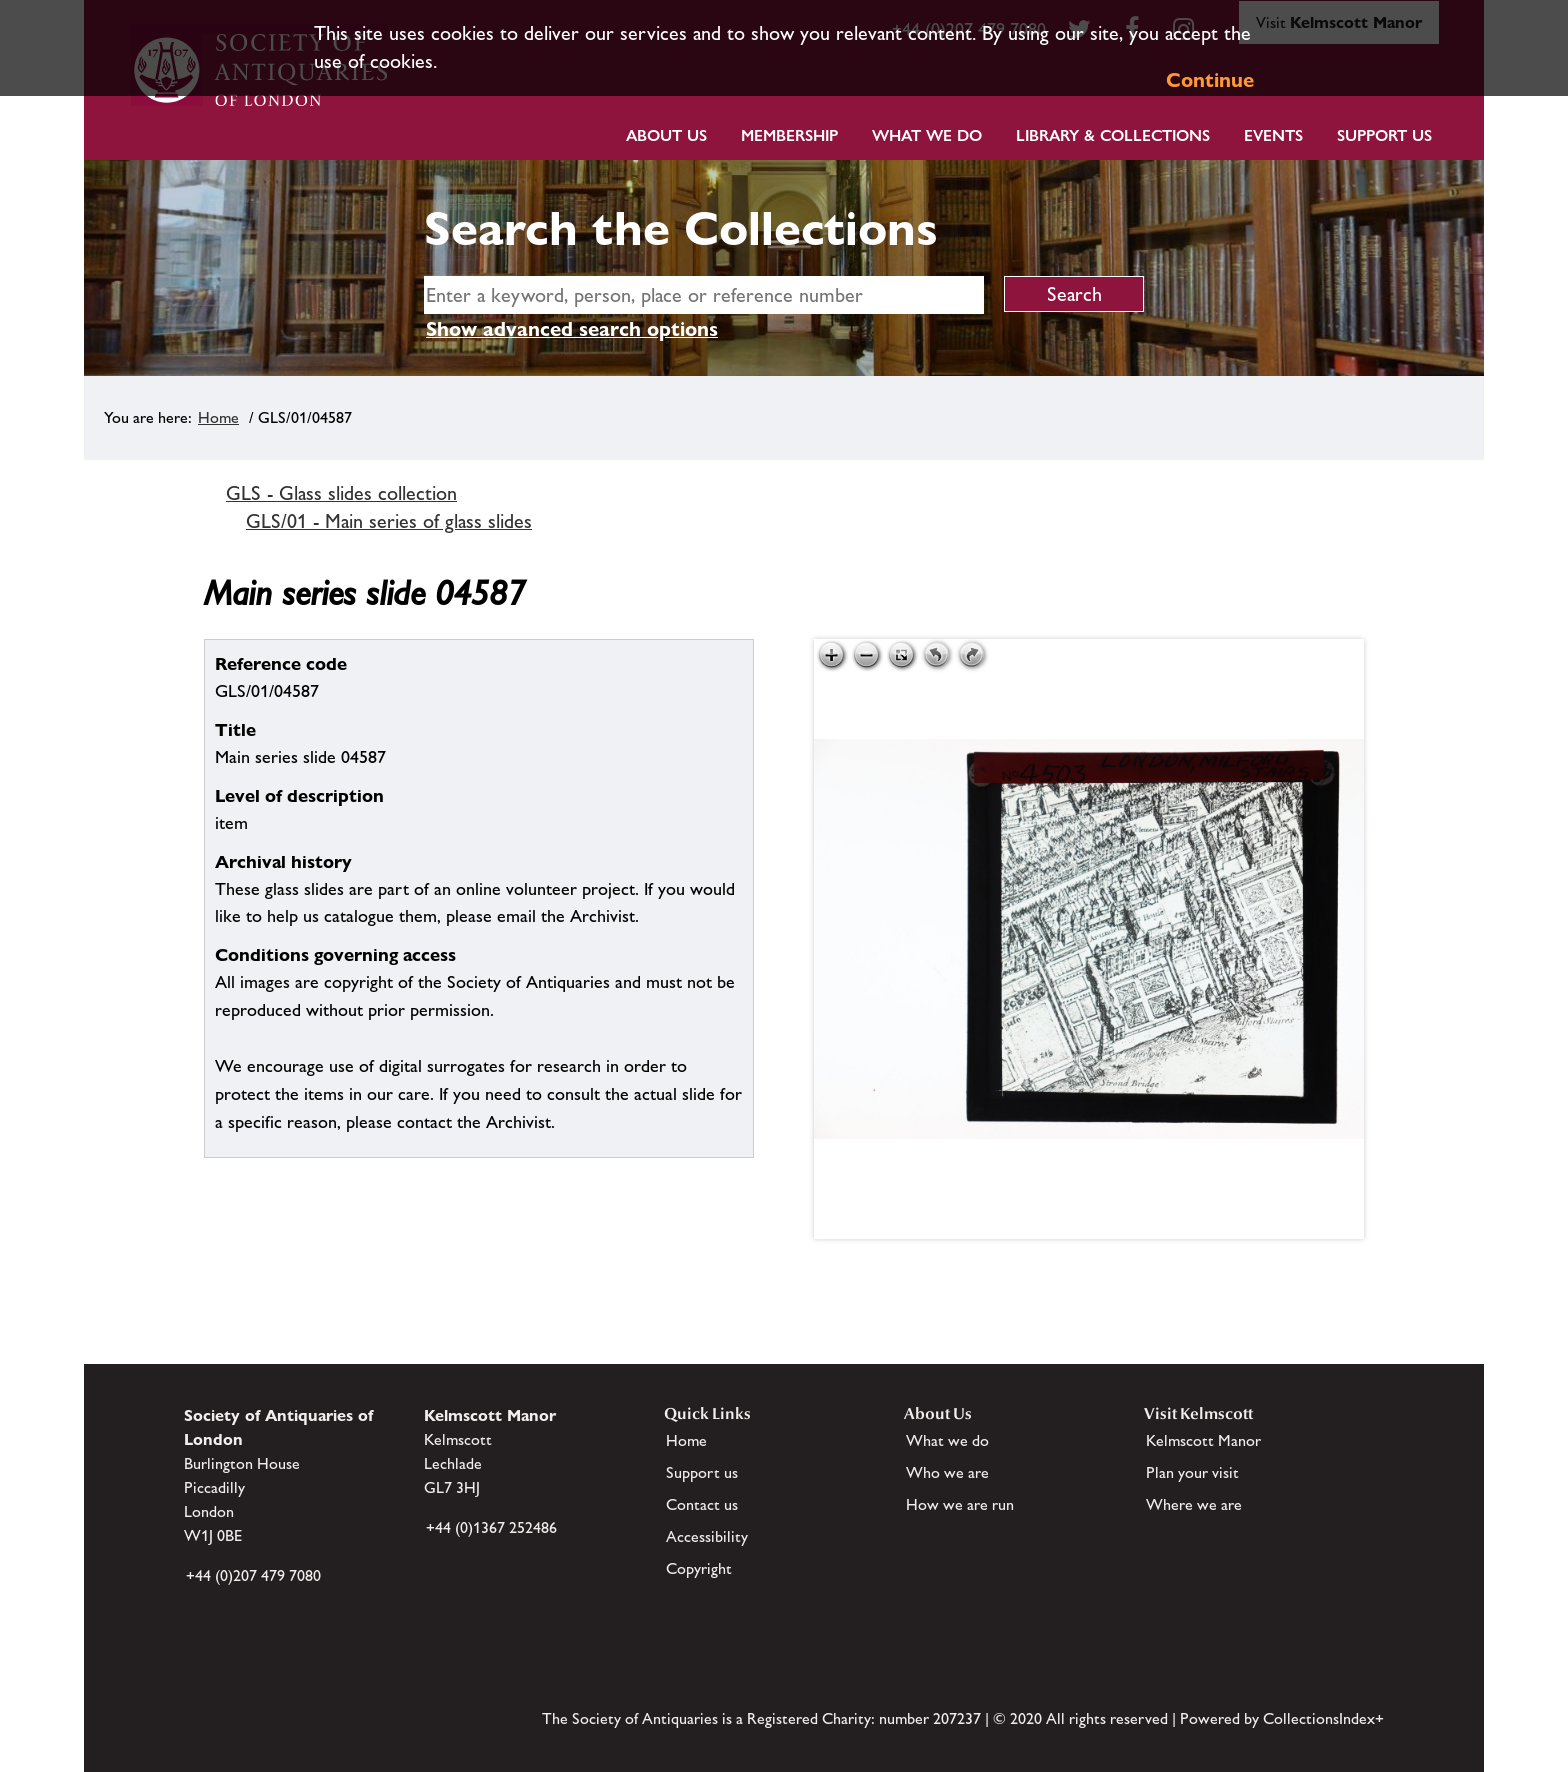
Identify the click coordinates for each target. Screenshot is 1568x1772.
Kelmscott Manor (1203, 1440)
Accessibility (707, 1536)
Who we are (947, 1472)
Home (218, 417)
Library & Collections (1113, 135)
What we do (927, 135)
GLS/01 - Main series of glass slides (389, 521)
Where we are (1194, 1504)
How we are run (960, 1504)
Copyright (699, 1568)
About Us (666, 135)
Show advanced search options (572, 329)
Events (1273, 135)
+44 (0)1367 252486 (491, 1527)
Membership (789, 135)
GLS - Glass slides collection (341, 493)
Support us (702, 1472)
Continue (1210, 80)
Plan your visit (1192, 1472)
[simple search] (704, 295)
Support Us (1384, 135)
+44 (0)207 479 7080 (253, 1575)
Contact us (702, 1504)
